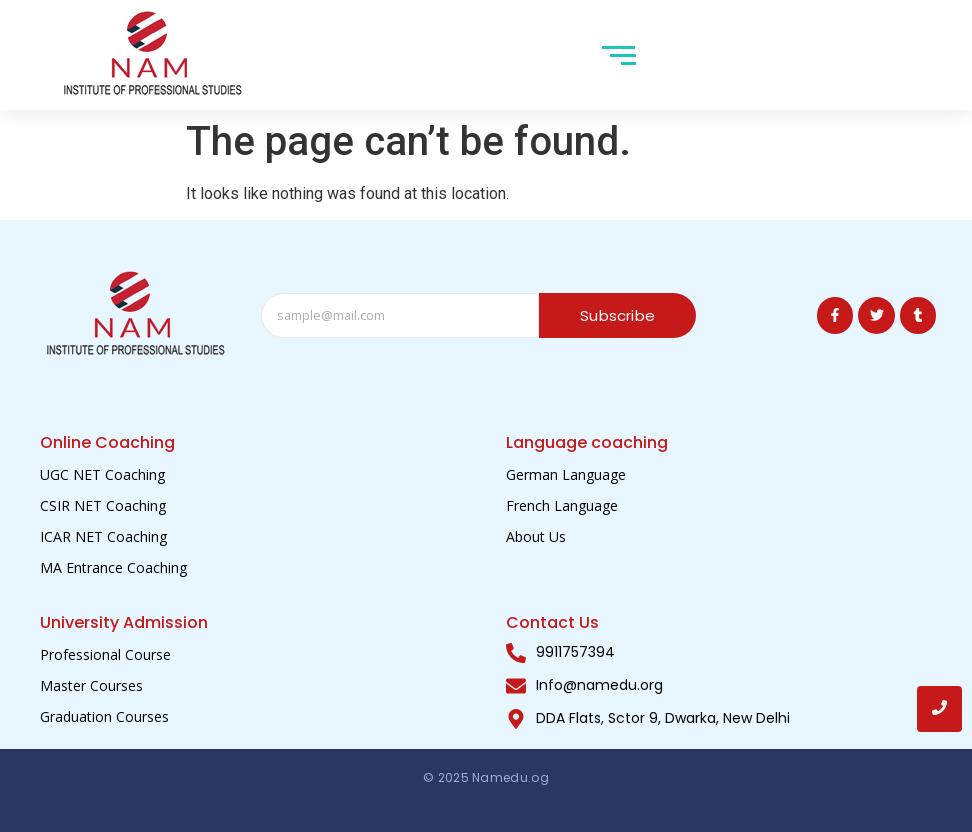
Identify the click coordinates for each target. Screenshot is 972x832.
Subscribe (617, 315)
